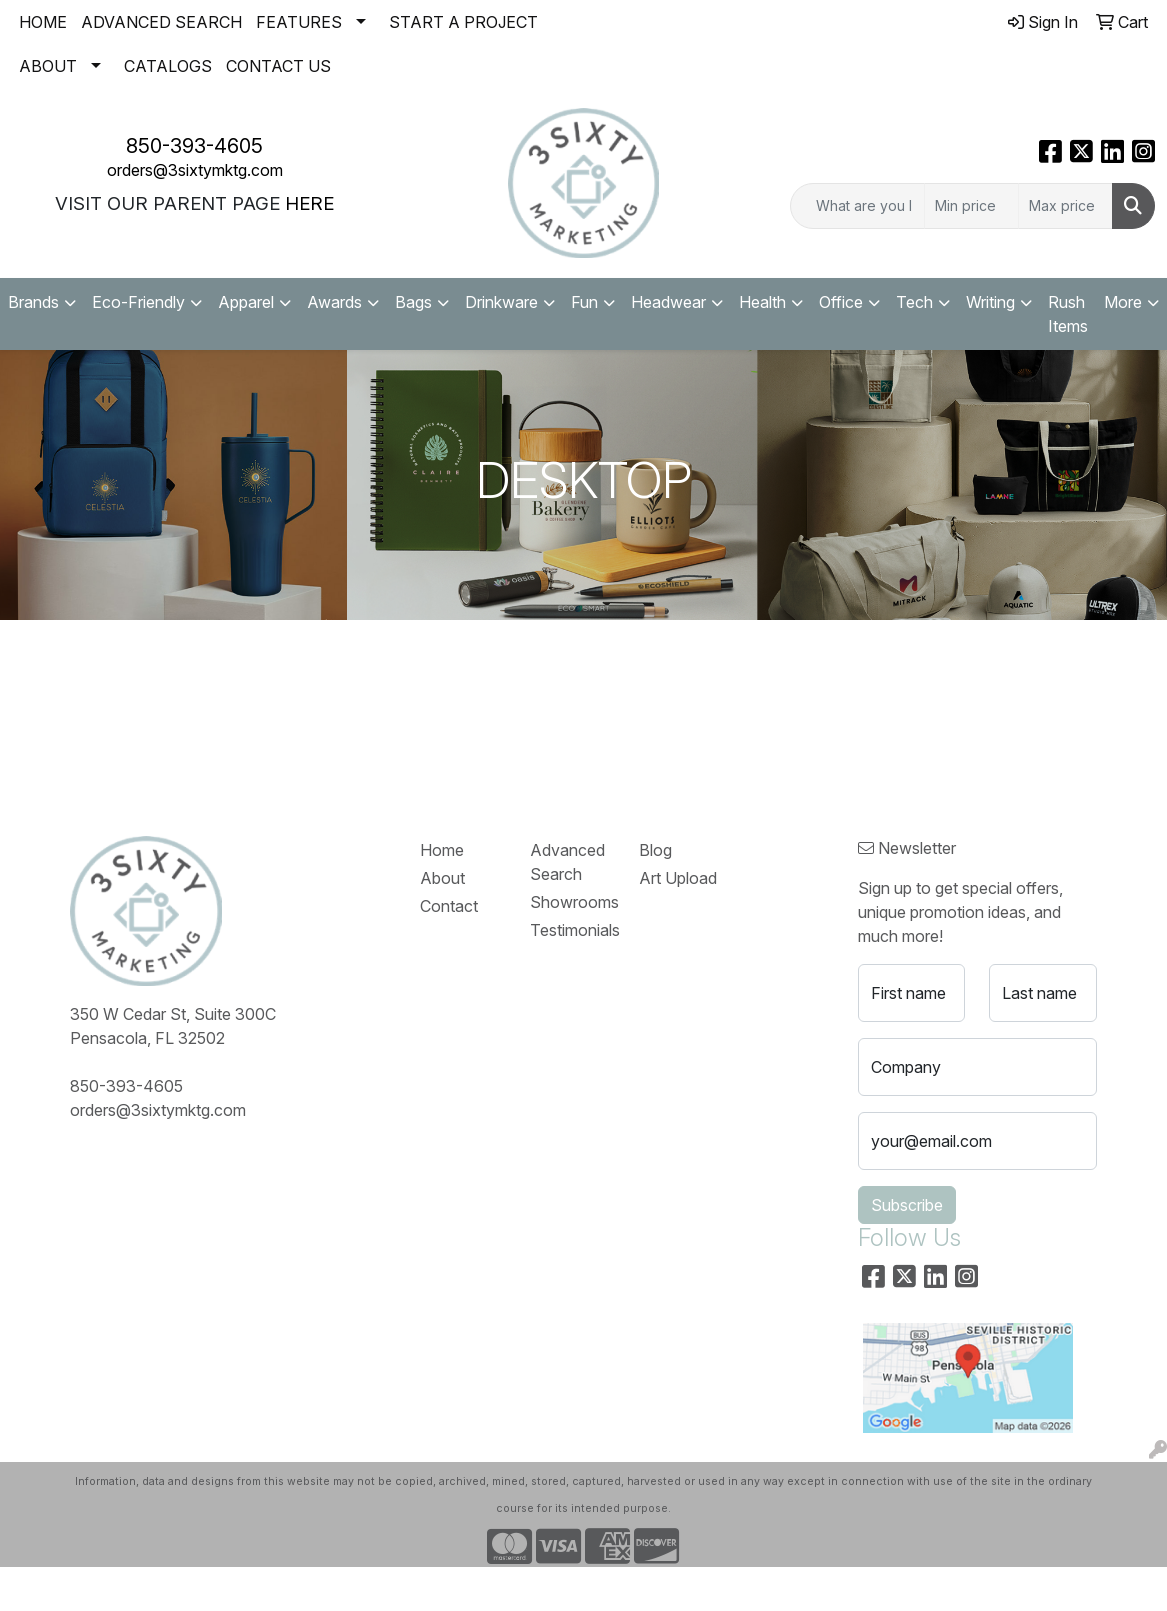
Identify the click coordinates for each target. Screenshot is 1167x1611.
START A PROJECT (463, 22)
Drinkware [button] (501, 302)
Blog (655, 850)
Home (442, 850)
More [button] (1123, 302)
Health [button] (762, 302)
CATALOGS (168, 66)
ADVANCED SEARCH (161, 22)
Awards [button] (334, 302)
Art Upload (678, 878)
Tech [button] (914, 302)
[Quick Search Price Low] (971, 206)
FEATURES (299, 22)
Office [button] (841, 302)
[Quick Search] (857, 206)
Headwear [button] (668, 302)
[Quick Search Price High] (1065, 206)
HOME (43, 22)
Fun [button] (584, 302)
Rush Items (1068, 314)
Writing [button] (990, 302)
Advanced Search (567, 862)
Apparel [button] (246, 302)
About (442, 878)
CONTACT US (278, 66)
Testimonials (572, 930)
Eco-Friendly (138, 302)
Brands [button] (33, 302)
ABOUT (48, 66)
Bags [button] (413, 302)
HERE (309, 203)
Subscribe (907, 1205)
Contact (449, 906)
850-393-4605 (194, 146)
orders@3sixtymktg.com (195, 170)
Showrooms (572, 902)
